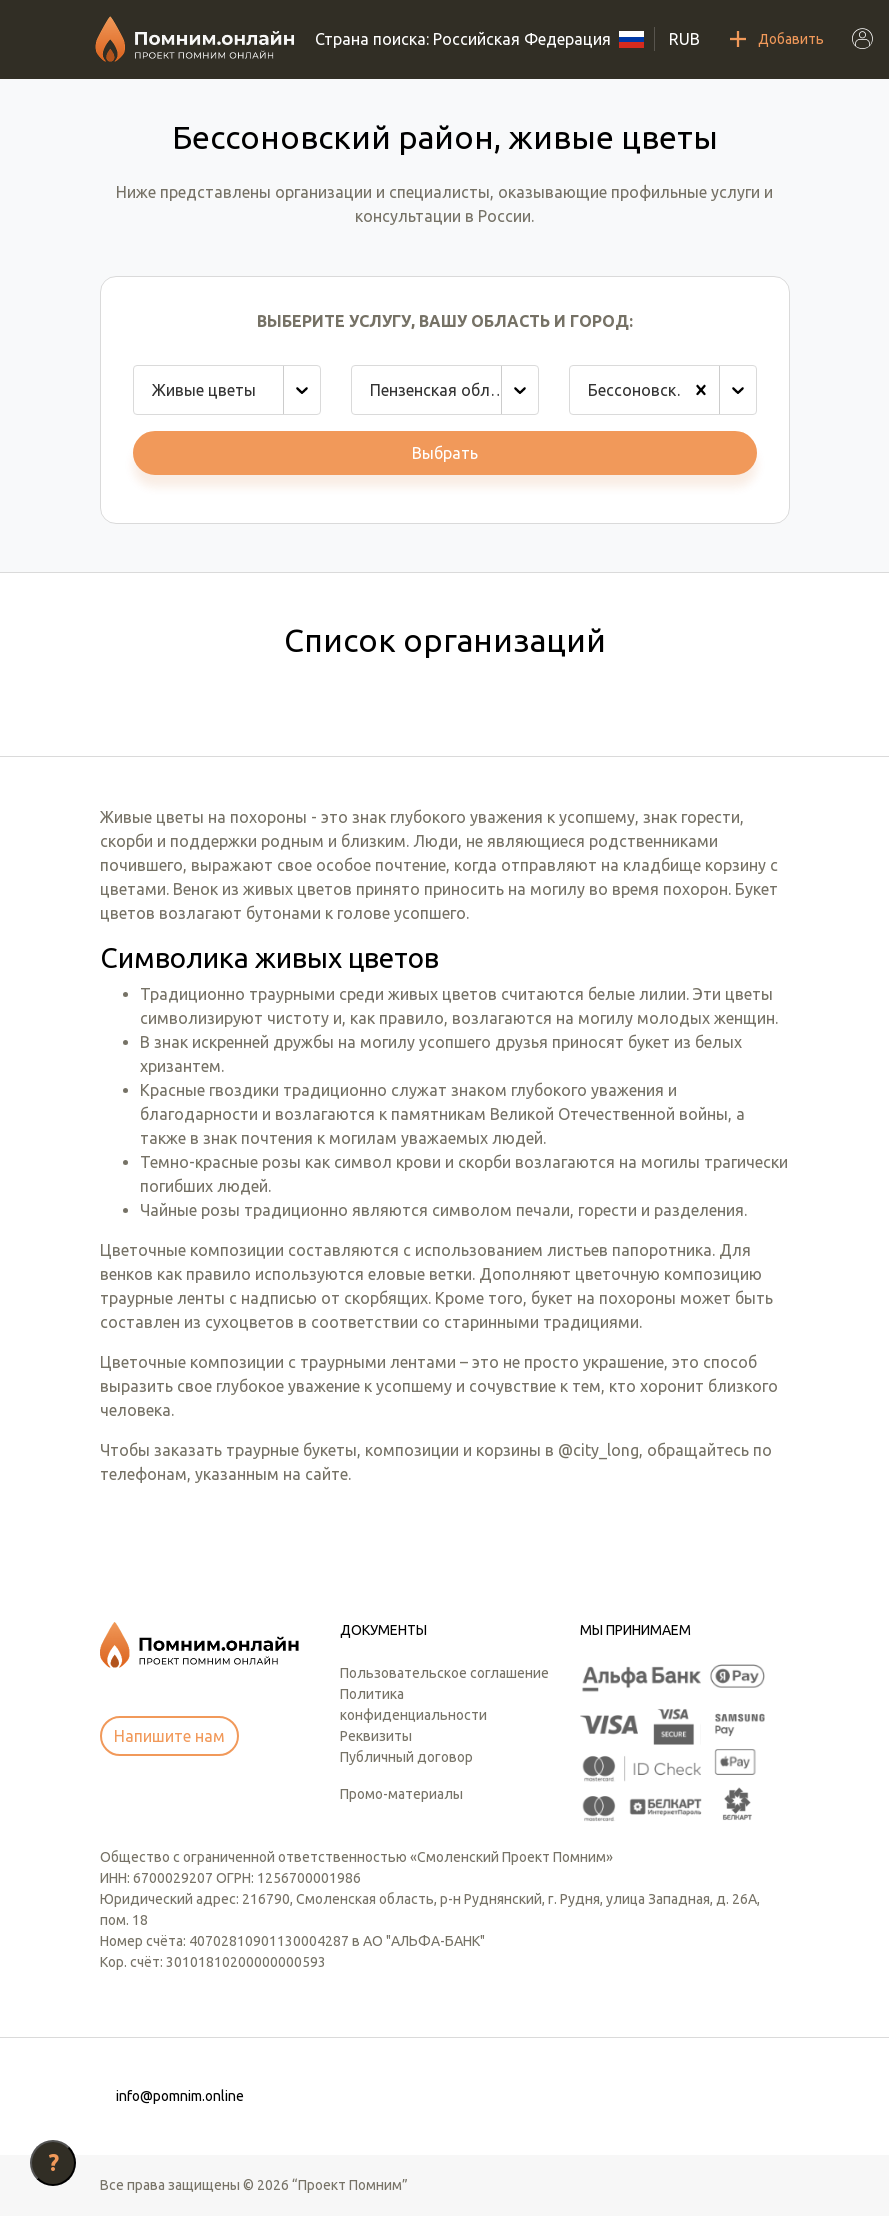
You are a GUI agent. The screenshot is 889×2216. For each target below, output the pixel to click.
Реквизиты (376, 1736)
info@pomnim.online (180, 2096)
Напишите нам (169, 1736)
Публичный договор (406, 1757)
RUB (684, 39)
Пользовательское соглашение (444, 1673)
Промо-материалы (401, 1794)
